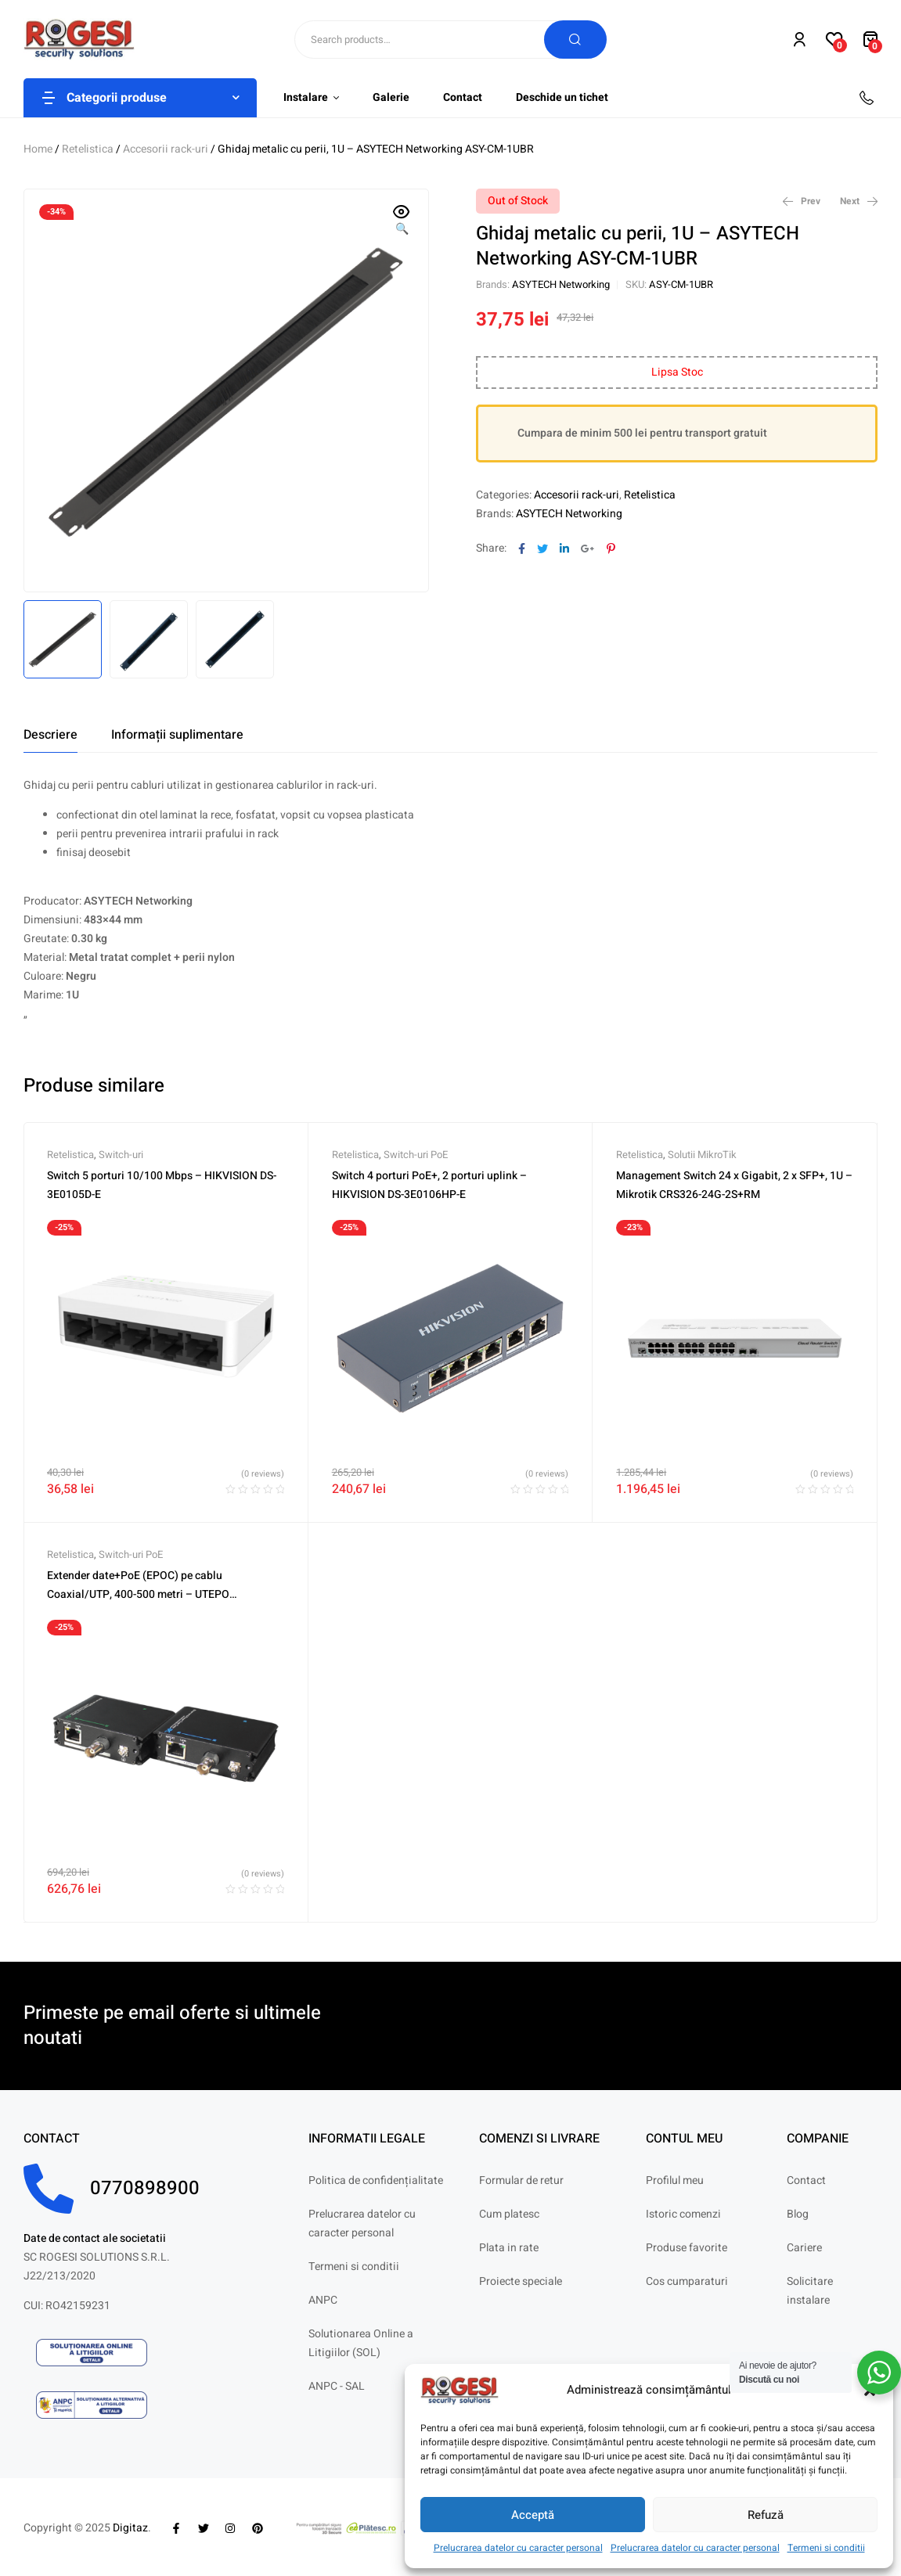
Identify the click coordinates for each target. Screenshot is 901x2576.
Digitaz (130, 2528)
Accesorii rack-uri (165, 149)
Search (575, 39)
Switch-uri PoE (416, 1154)
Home (37, 149)
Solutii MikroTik (702, 1154)
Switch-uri (121, 1154)
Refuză (766, 2515)
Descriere (50, 734)
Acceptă (532, 2515)
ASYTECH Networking (561, 284)
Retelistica (88, 149)
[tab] (50, 735)
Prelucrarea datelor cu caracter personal (518, 2548)
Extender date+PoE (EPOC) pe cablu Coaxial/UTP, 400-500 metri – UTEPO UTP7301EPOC (138, 1594)
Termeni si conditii (826, 2548)
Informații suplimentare (177, 734)
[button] (401, 221)
